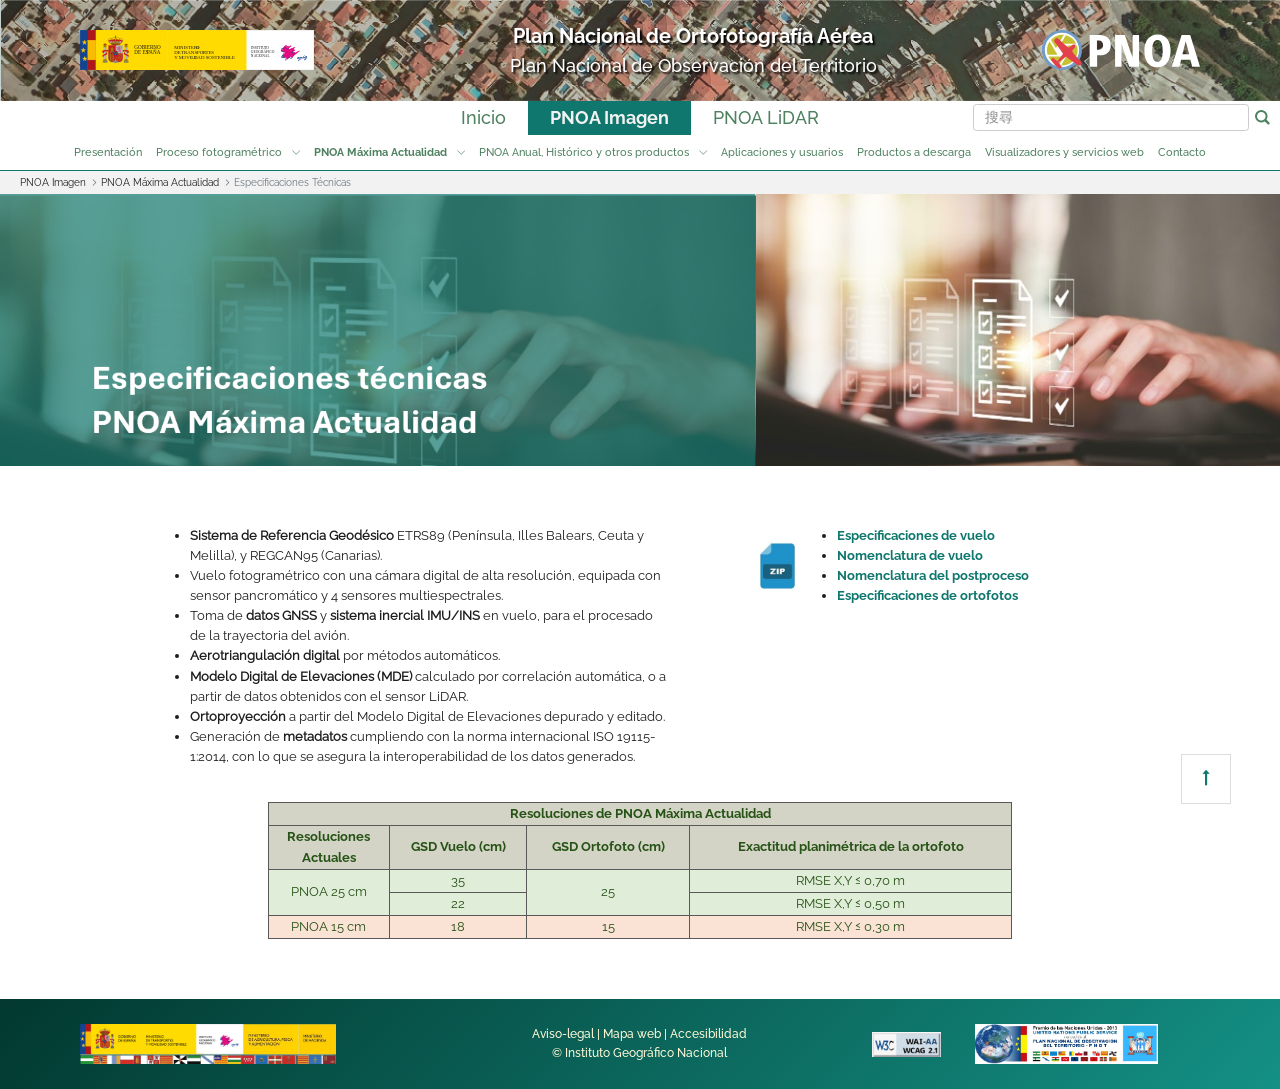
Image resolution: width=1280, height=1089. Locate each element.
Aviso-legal (563, 1034)
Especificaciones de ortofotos (927, 595)
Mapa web (632, 1034)
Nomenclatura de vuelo (910, 555)
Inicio (483, 117)
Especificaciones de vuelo (916, 535)
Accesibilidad (708, 1034)
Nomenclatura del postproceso (933, 575)
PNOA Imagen (609, 117)
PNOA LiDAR (766, 117)
